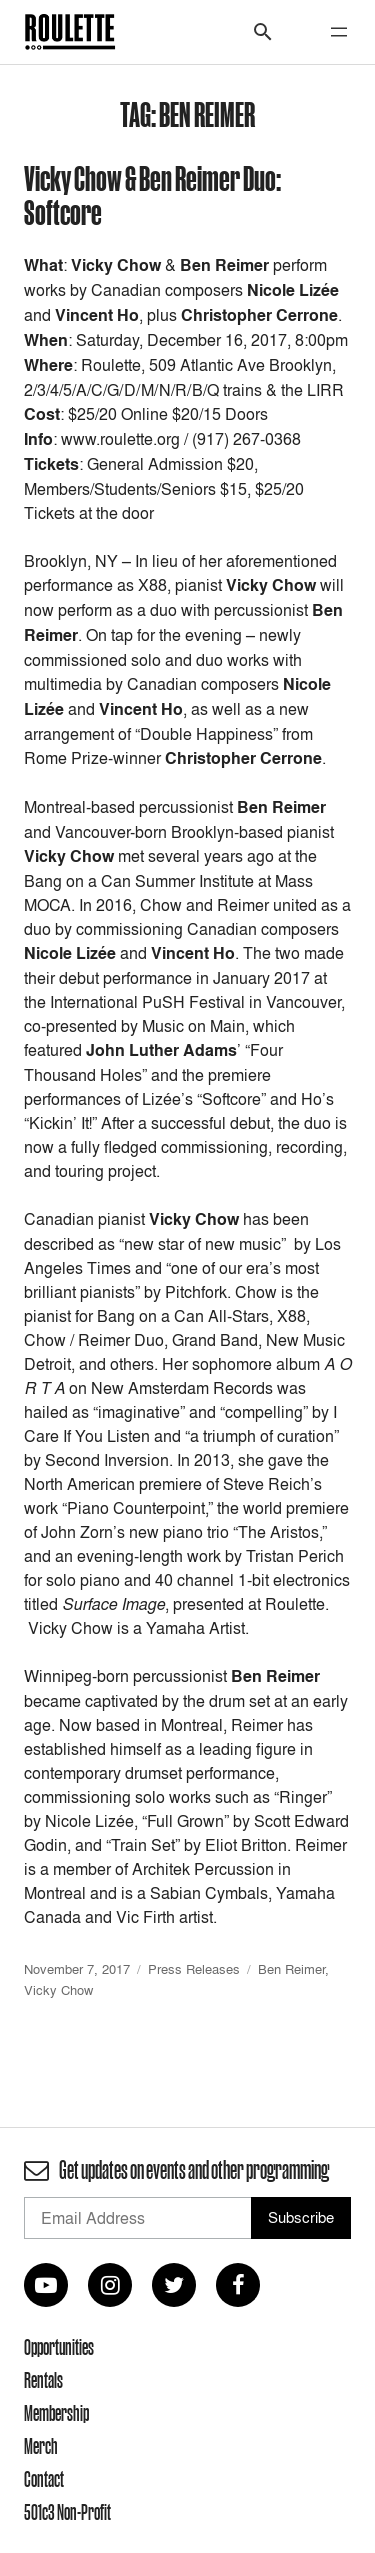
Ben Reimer (291, 1969)
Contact (44, 2479)
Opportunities (59, 2347)
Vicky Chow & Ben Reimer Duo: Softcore (152, 194)
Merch (41, 2446)
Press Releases (194, 1969)
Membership (56, 2413)
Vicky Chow (58, 1990)
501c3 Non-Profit (67, 2512)
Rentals (43, 2380)
